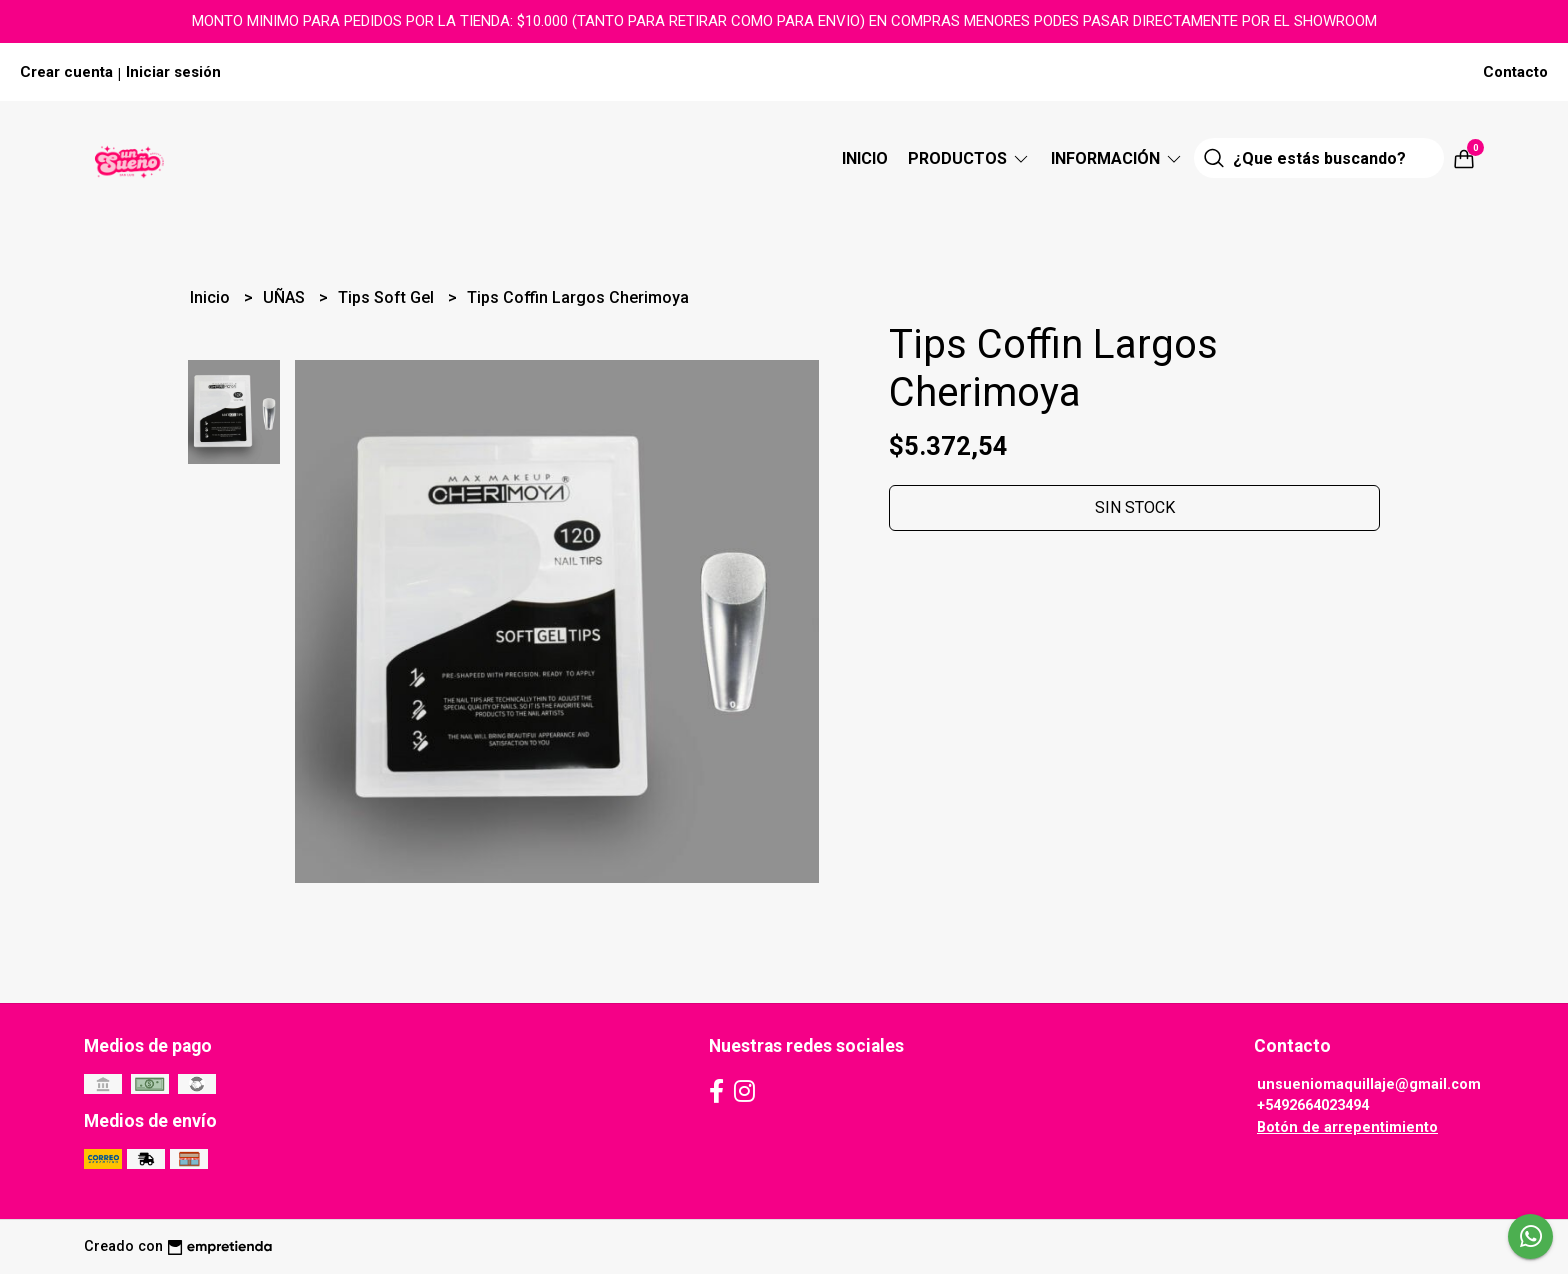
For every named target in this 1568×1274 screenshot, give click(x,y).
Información (1117, 158)
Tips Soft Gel (388, 297)
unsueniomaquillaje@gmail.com (1369, 1084)
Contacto (1515, 72)
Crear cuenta (66, 72)
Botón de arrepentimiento (1347, 1127)
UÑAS (286, 297)
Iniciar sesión (173, 72)
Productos (969, 158)
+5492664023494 (1313, 1105)
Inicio (865, 158)
